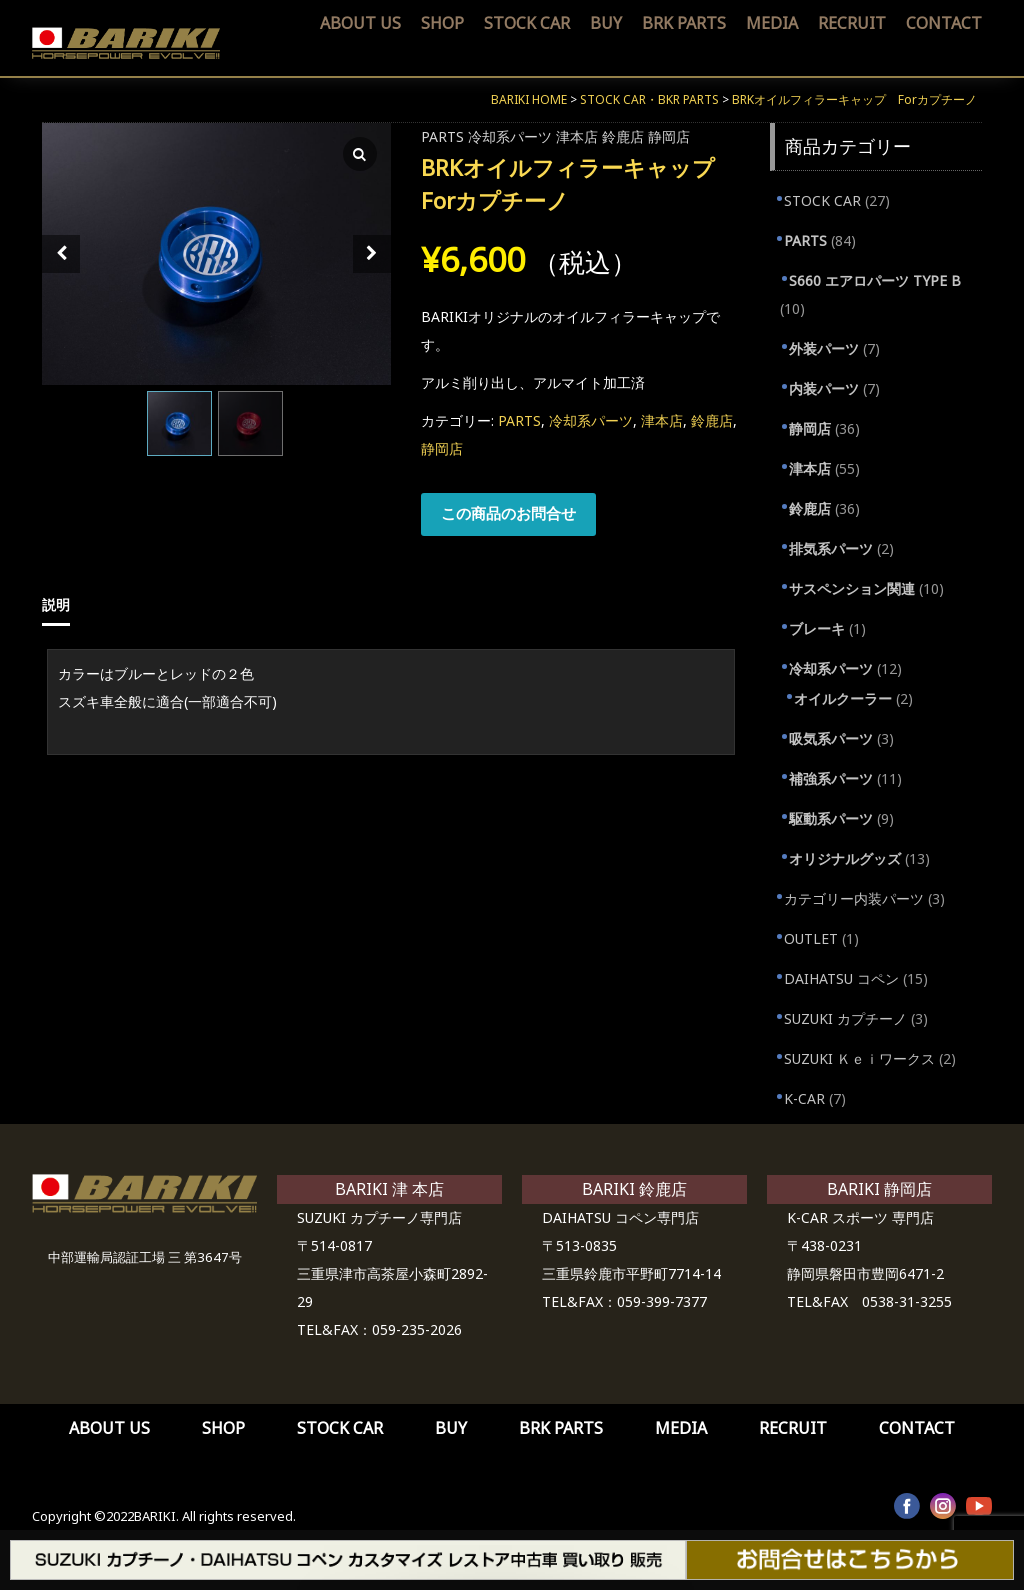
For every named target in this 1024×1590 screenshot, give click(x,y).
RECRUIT (852, 23)
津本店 (577, 136)
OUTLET (811, 938)
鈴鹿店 (623, 136)
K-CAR (804, 1098)
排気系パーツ (831, 548)
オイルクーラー (843, 698)
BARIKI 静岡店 (879, 1189)
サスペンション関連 (852, 588)
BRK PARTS (684, 23)
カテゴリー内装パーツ (854, 898)
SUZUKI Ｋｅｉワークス (859, 1058)
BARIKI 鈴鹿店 (634, 1189)
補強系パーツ (831, 778)
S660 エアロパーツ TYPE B (875, 280)
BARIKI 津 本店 (389, 1189)
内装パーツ (824, 388)
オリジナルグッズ (845, 858)
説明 (56, 604)
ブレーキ (817, 628)
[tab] (63, 605)
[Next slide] (372, 254)
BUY (606, 23)
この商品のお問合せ (508, 513)
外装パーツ (824, 348)
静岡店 (669, 136)
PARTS (442, 136)
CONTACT (944, 23)
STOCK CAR (527, 23)
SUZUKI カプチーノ (845, 1018)
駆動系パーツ (831, 818)
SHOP (442, 23)
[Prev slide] (61, 254)
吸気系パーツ (831, 738)
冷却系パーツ (510, 136)
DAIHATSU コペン (841, 978)
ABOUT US (360, 23)
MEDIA (772, 23)
